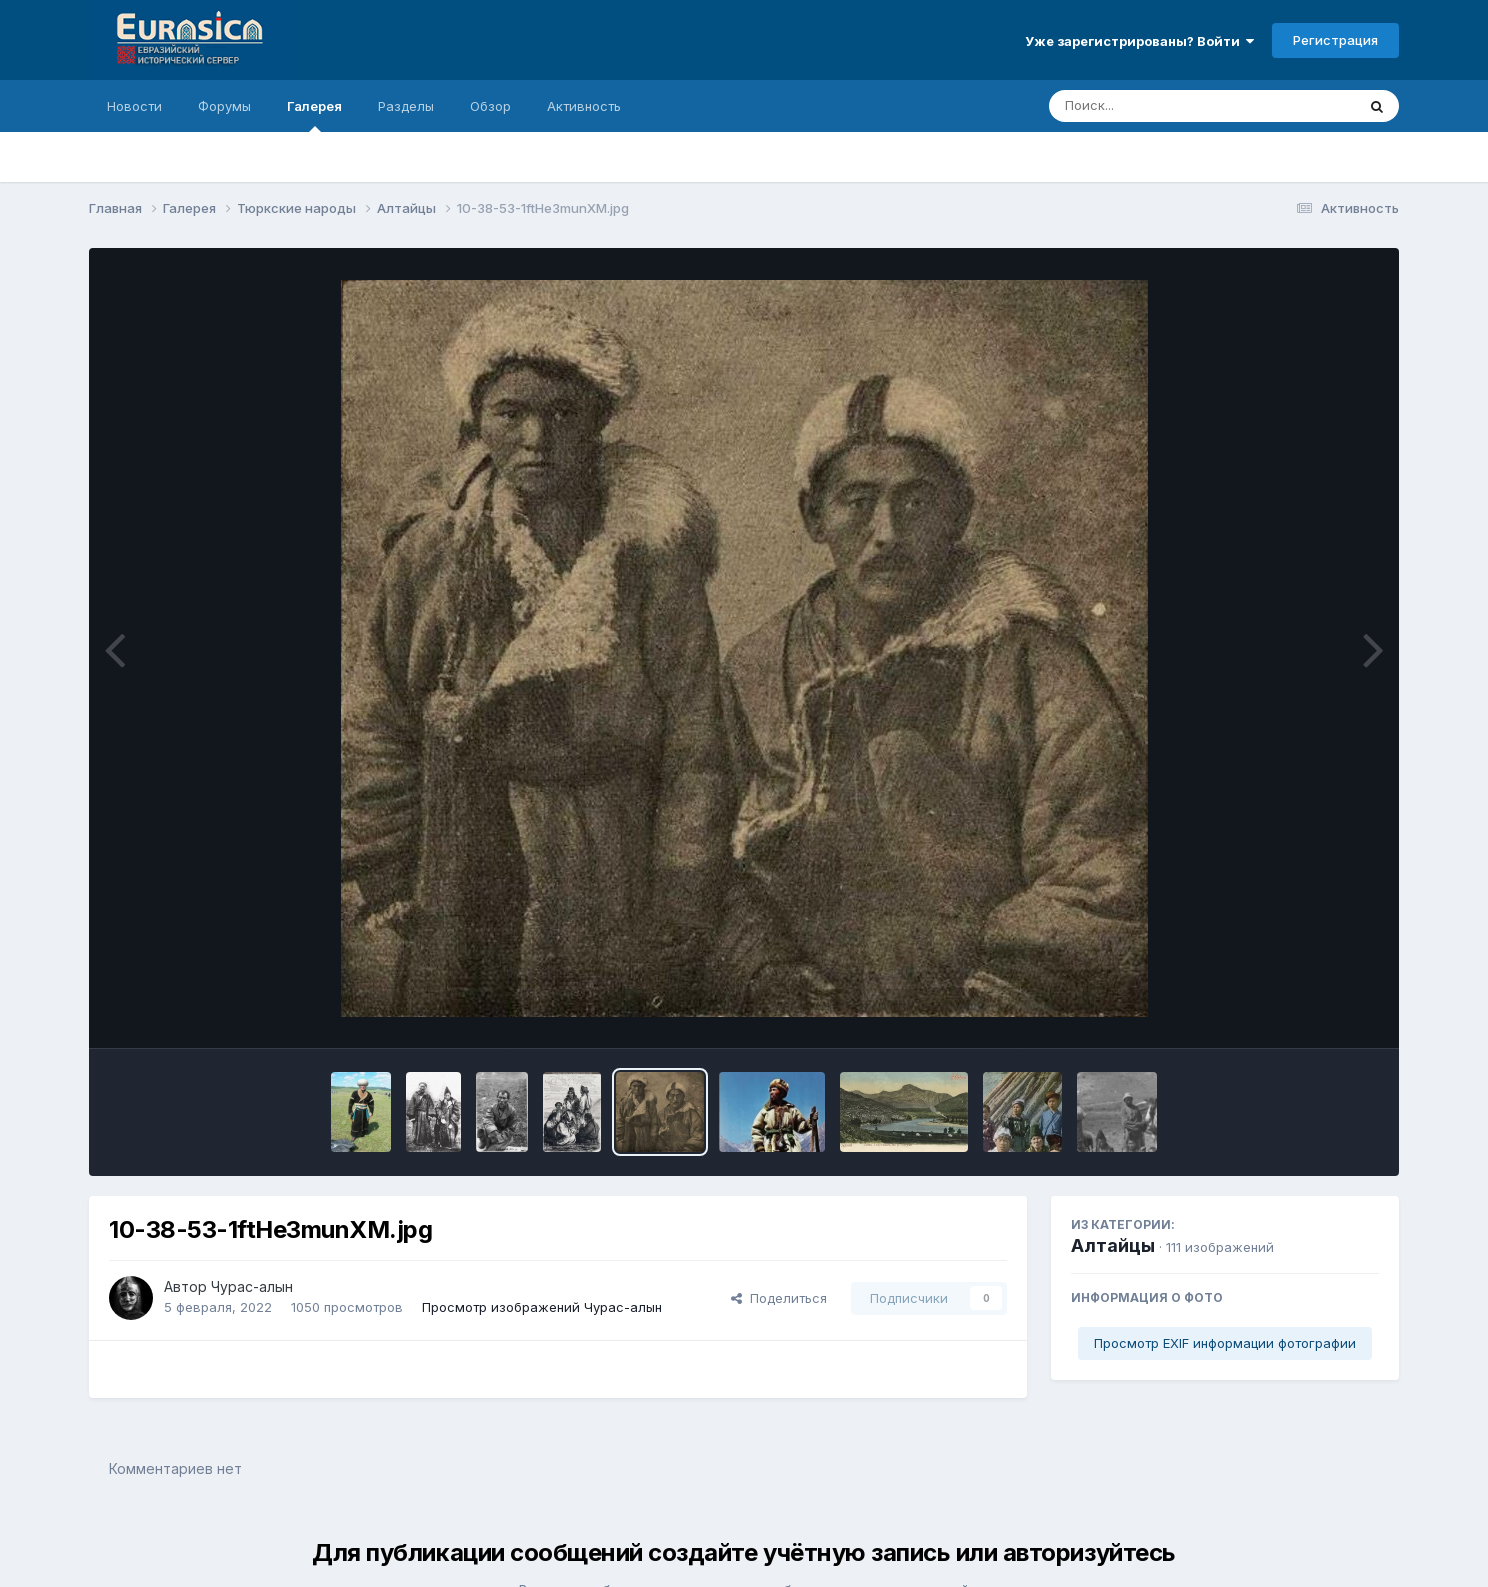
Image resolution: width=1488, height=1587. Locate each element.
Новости (134, 106)
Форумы (224, 106)
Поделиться (779, 1298)
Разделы (406, 106)
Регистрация (1335, 40)
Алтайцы (1113, 1245)
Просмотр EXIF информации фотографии (1225, 1343)
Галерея (314, 115)
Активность (584, 106)
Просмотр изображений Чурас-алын (542, 1307)
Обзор (490, 106)
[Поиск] (1164, 106)
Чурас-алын (252, 1286)
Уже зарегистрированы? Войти (1139, 41)
